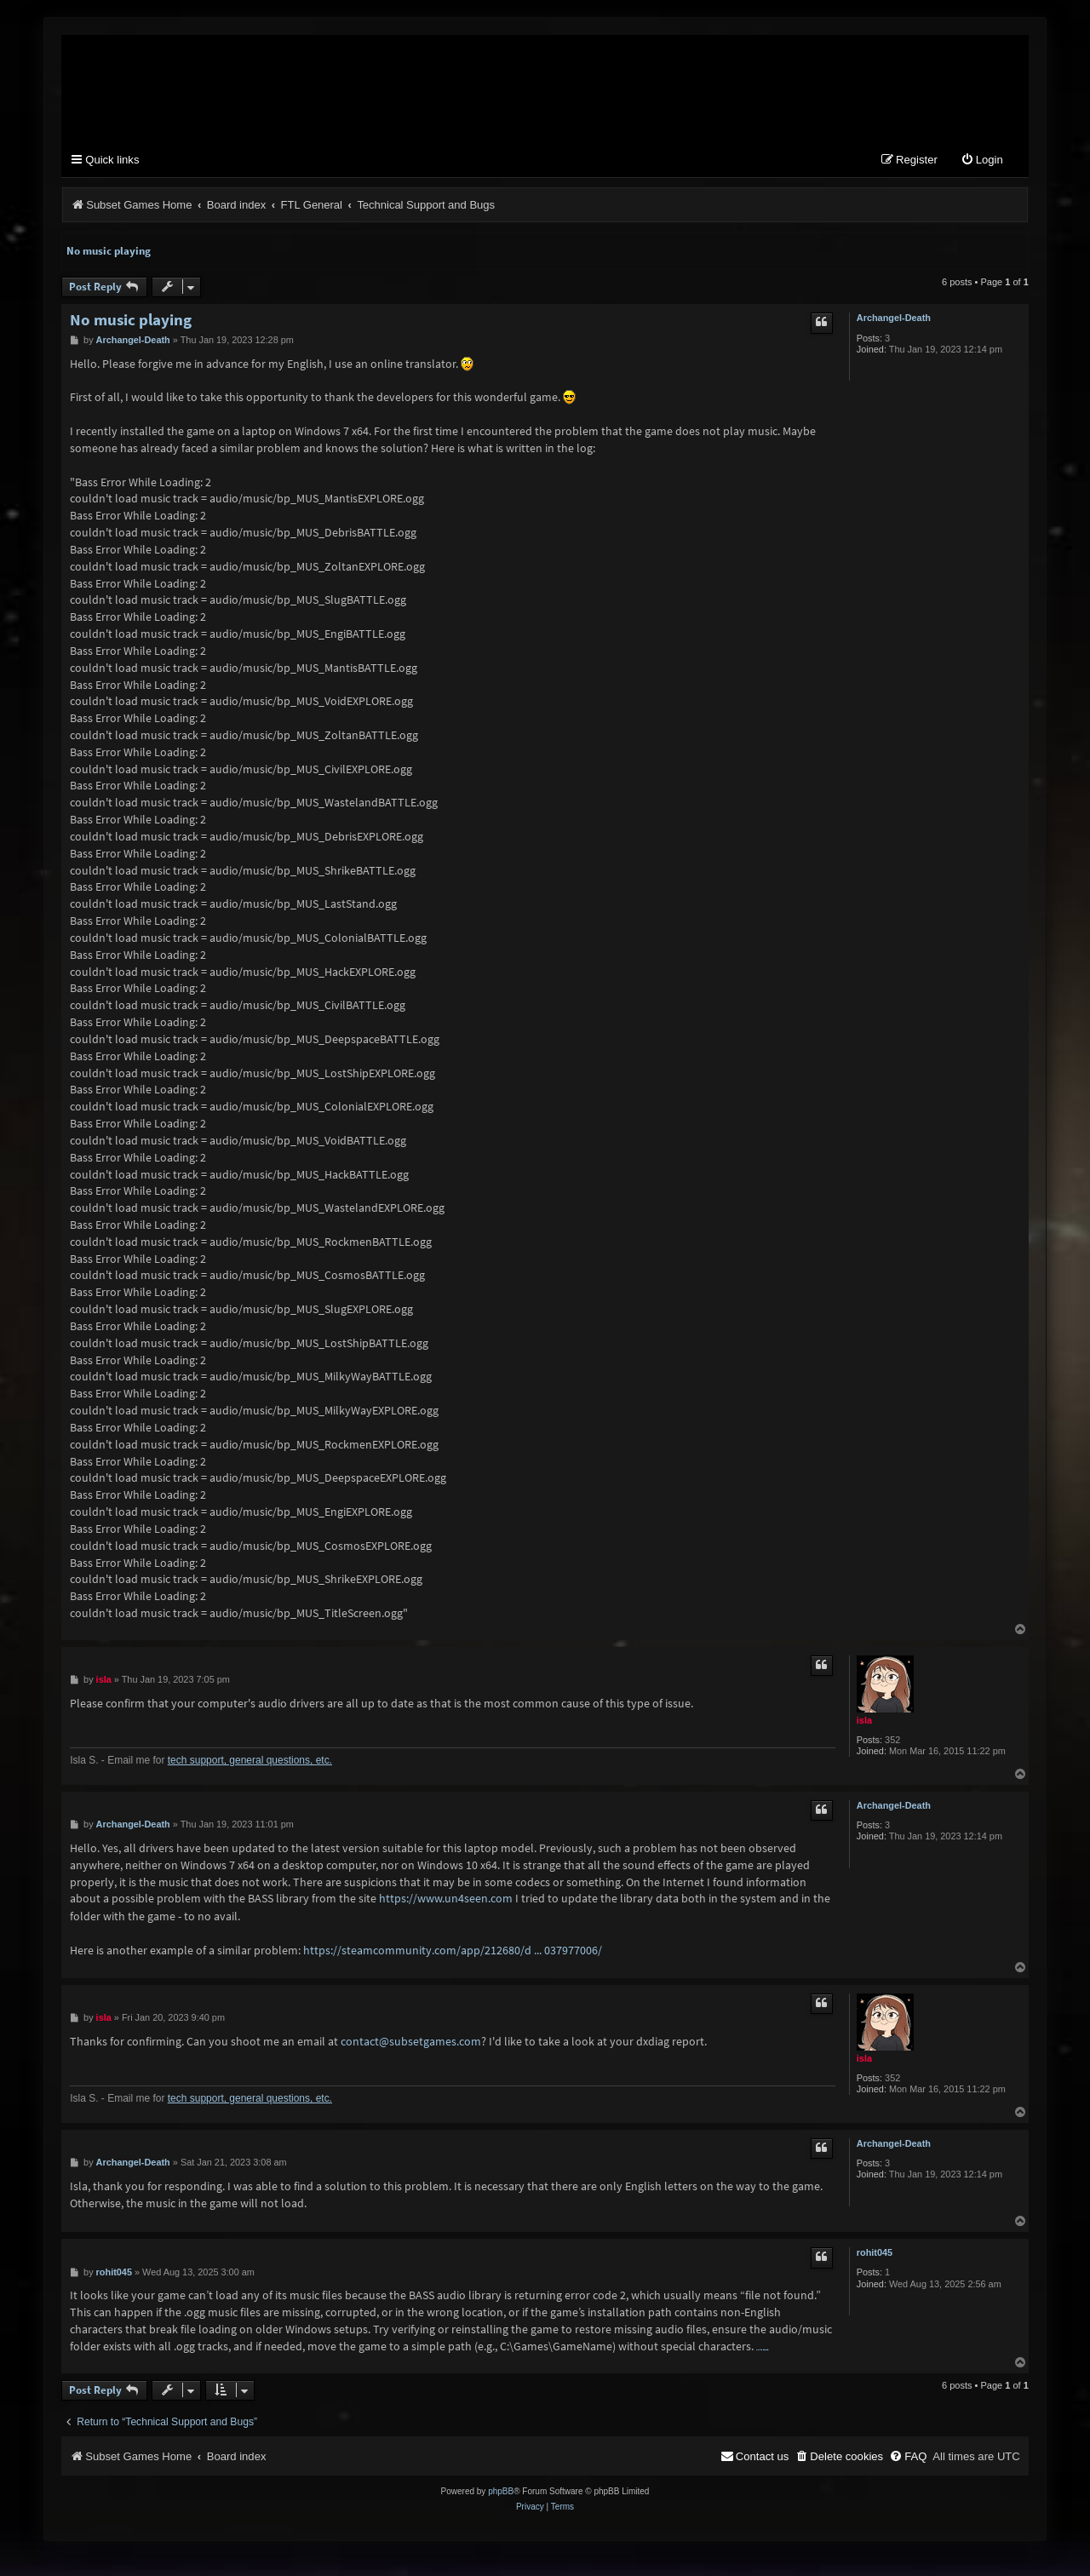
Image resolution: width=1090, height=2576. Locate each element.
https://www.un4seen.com (446, 1899)
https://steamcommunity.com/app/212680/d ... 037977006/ (452, 1951)
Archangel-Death (894, 318)
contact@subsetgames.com (411, 2042)
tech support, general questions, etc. (250, 1761)
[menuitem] (982, 161)
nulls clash (762, 2350)
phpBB (500, 2492)
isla (864, 1721)
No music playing (108, 251)
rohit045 (874, 2253)
